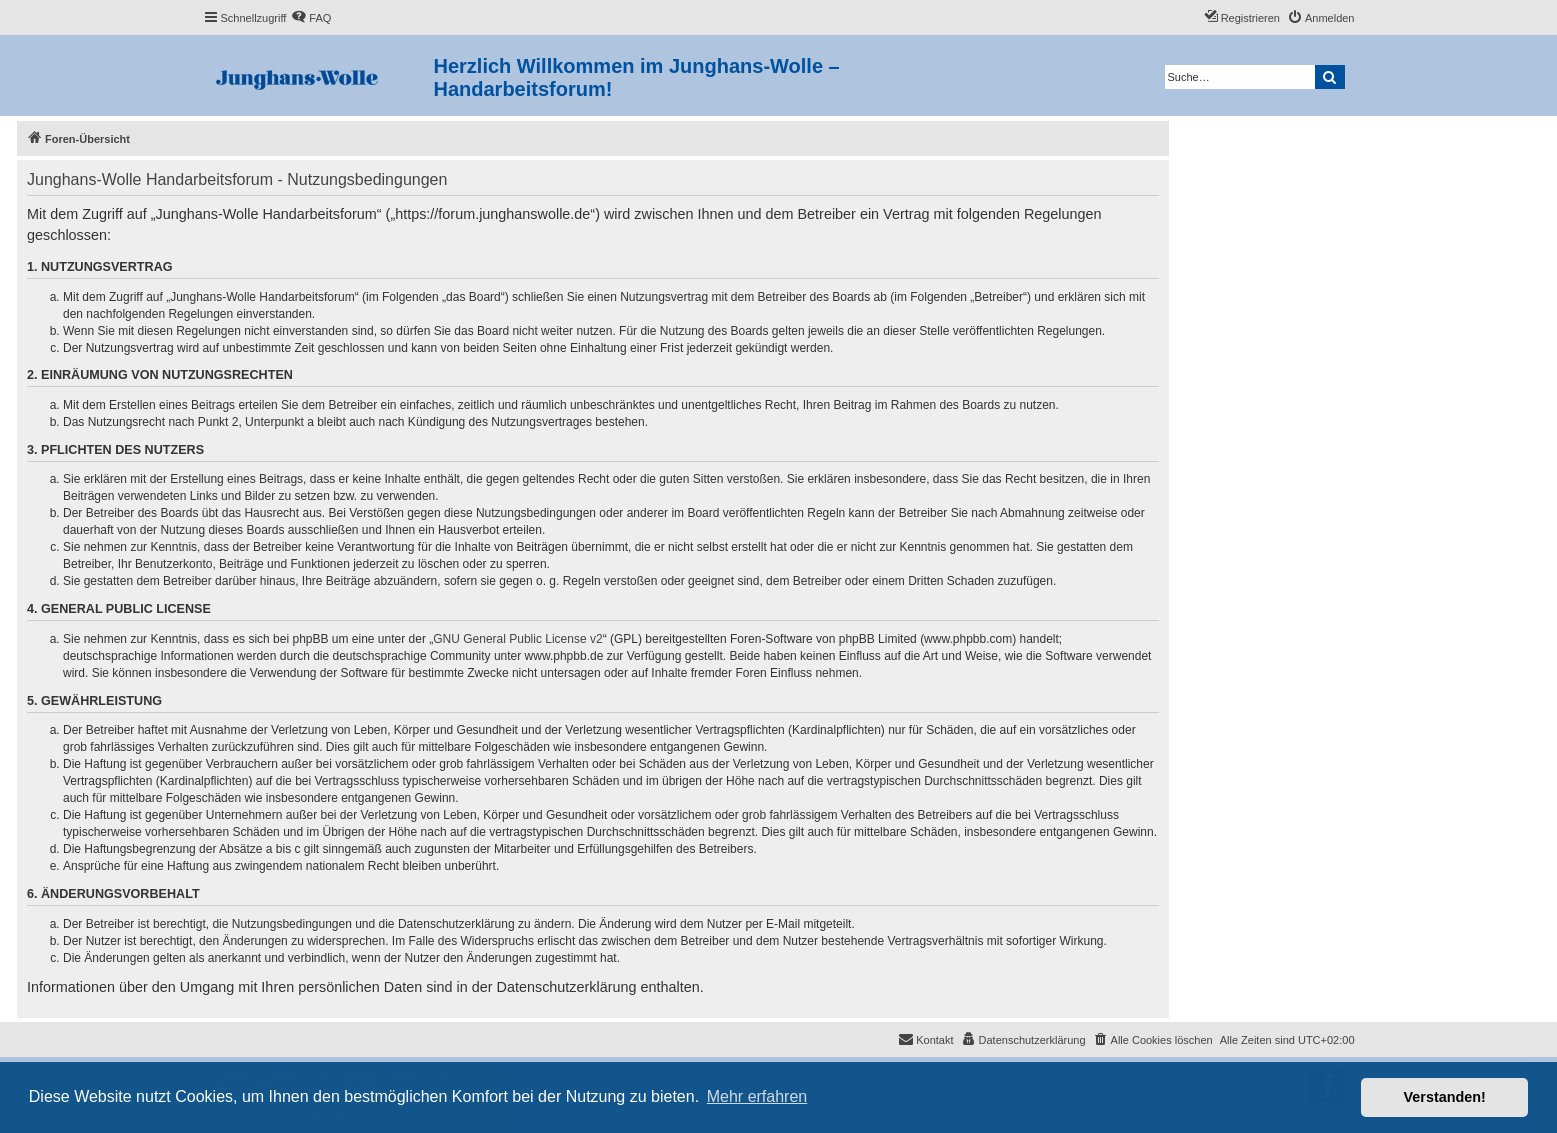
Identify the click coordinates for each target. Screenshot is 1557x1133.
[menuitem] (311, 18)
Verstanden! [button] (1445, 1097)
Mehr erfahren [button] (757, 1096)
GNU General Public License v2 (517, 639)
